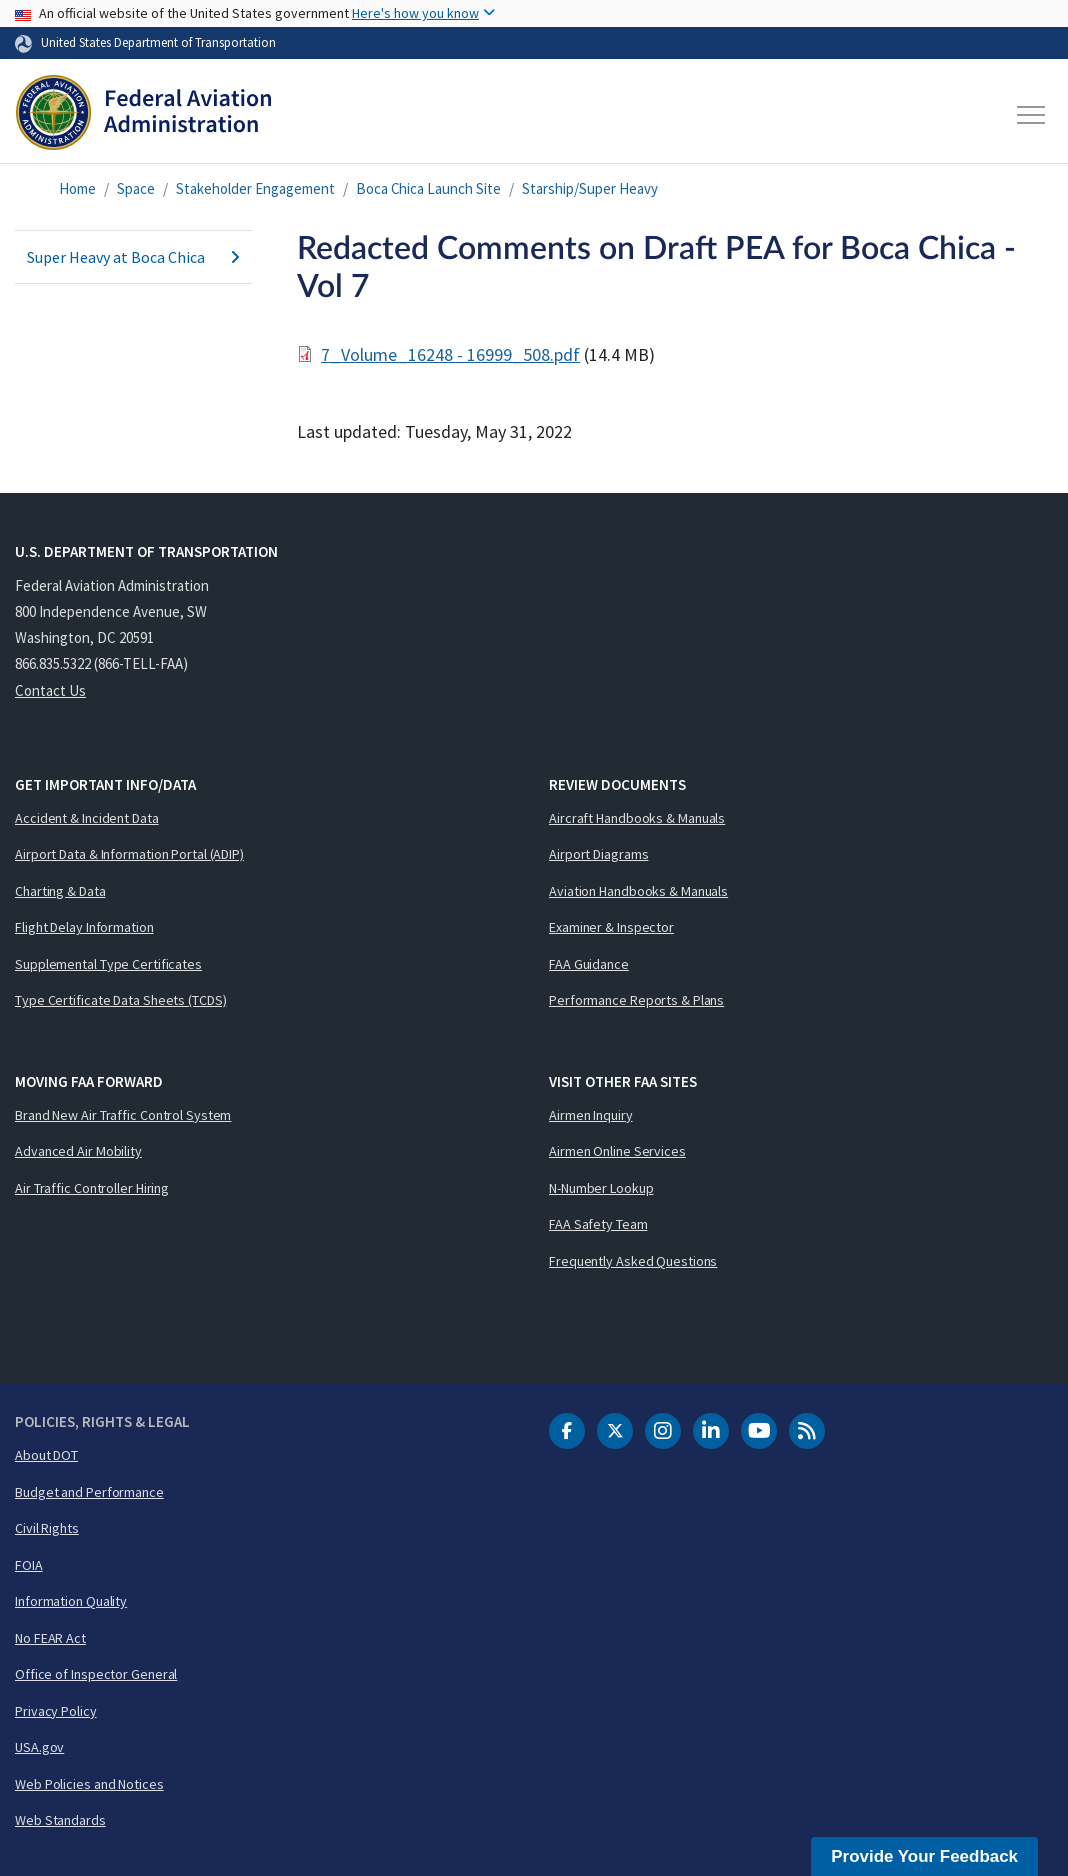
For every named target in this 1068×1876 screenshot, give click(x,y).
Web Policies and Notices (89, 1784)
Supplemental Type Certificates (108, 964)
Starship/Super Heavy (590, 188)
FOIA (29, 1565)
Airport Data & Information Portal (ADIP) (129, 854)
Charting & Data (60, 891)
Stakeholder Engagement (255, 188)
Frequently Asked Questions (633, 1261)
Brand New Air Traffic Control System (123, 1115)
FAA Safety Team (598, 1224)
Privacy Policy (56, 1711)
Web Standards (60, 1820)
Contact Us (50, 690)
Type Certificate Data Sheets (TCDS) (121, 1000)
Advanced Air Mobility (78, 1151)
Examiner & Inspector (611, 927)
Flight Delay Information (84, 927)
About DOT (46, 1455)
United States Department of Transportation (158, 42)
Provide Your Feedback (924, 1856)
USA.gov (39, 1747)
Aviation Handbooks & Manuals (638, 891)
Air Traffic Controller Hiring (92, 1188)
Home (77, 188)
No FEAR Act (50, 1638)
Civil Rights (47, 1528)
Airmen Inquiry (591, 1115)
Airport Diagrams (598, 854)
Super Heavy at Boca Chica (133, 257)
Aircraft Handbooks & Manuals (637, 818)
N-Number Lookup (601, 1188)
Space (136, 188)
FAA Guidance (589, 964)
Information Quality (71, 1601)
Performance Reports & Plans (636, 1000)
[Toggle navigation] (1032, 115)
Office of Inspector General (96, 1674)
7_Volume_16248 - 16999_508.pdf (450, 354)
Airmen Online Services (617, 1151)
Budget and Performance (89, 1492)
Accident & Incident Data (87, 818)
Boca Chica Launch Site (428, 188)
